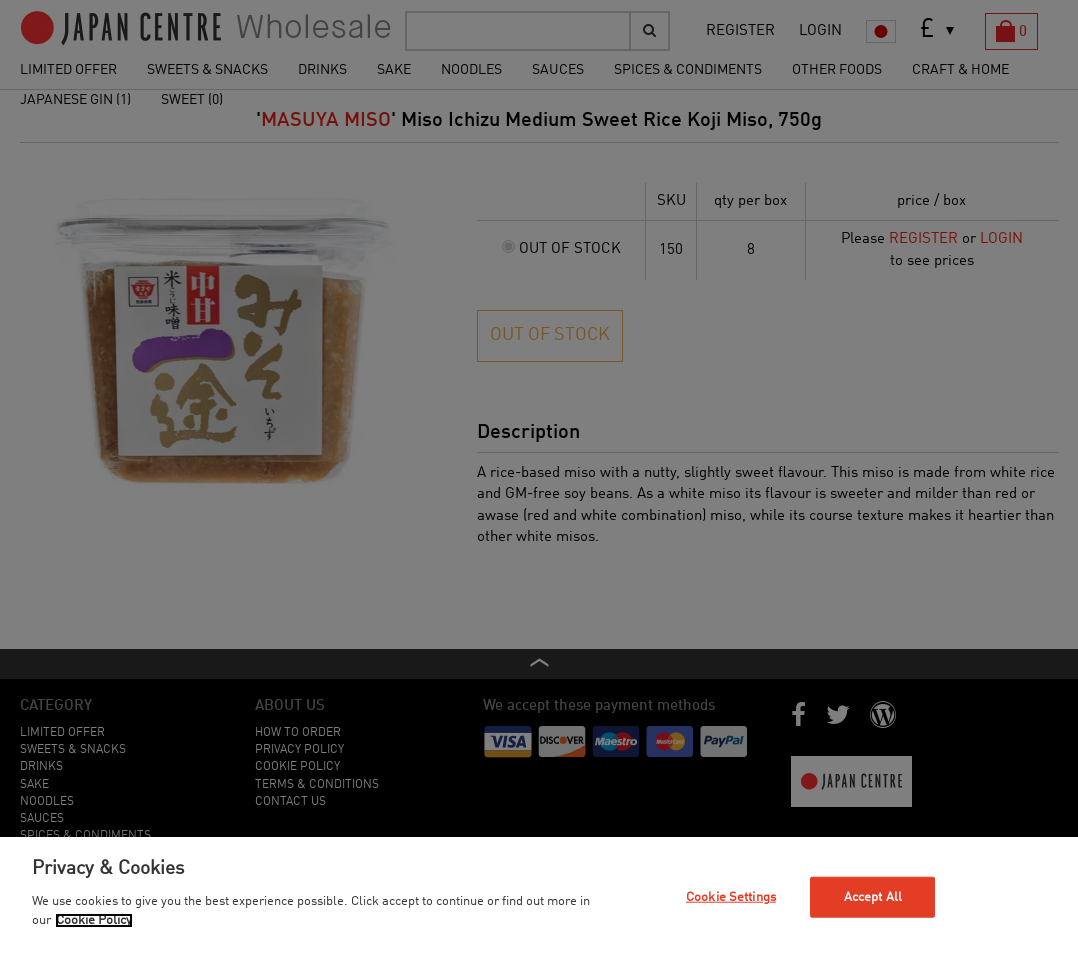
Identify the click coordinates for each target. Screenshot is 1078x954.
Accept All (873, 896)
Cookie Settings (731, 896)
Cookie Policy (94, 920)
